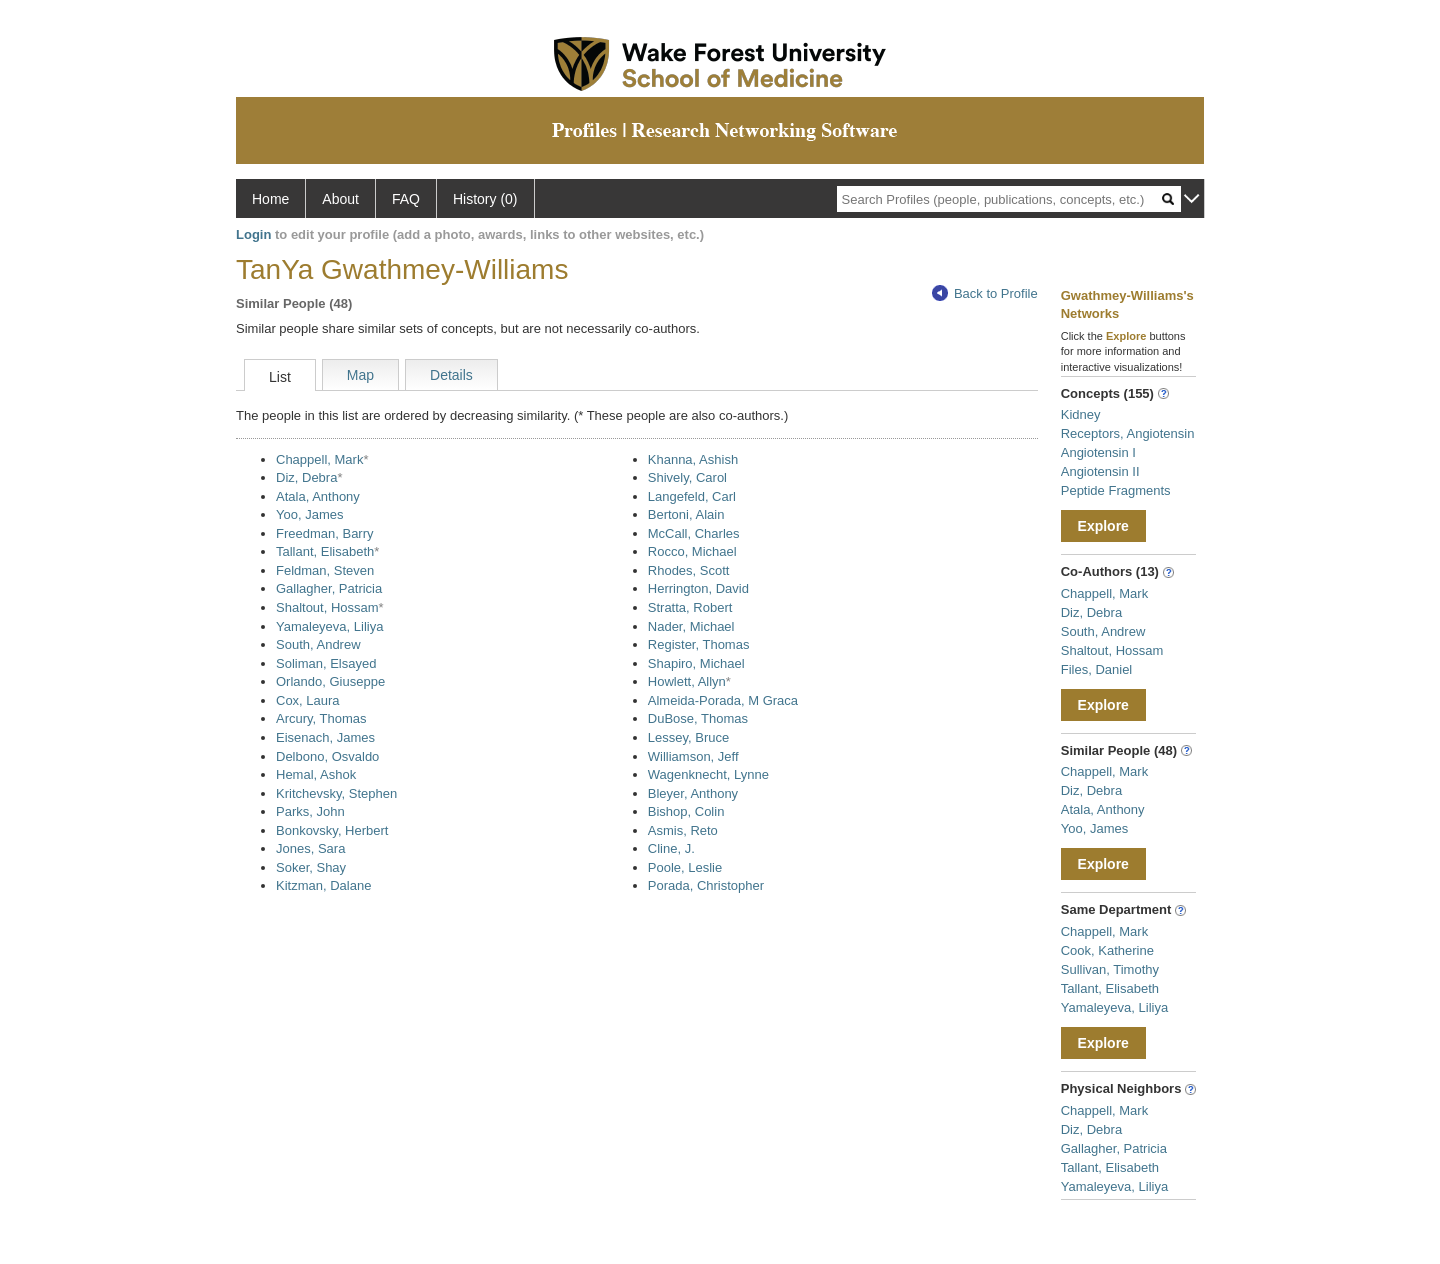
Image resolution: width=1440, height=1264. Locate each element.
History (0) (485, 199)
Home (270, 199)
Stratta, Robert (690, 607)
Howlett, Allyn (687, 681)
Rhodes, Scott (689, 570)
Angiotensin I (1098, 452)
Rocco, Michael (692, 551)
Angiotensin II (1100, 471)
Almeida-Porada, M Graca (723, 700)
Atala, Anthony (318, 496)
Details (451, 375)
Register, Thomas (699, 644)
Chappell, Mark (319, 459)
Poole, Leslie (685, 867)
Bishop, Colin (686, 811)
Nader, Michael (691, 626)
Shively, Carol (687, 477)
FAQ (406, 199)
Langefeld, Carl (692, 496)
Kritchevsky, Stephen (336, 793)
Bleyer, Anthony (693, 793)
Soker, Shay (311, 867)
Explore (1103, 526)
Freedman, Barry (325, 533)
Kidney (1081, 414)
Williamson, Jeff (693, 756)
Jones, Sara (310, 848)
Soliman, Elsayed (326, 663)
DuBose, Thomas (698, 718)
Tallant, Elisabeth (325, 551)
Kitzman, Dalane (323, 885)
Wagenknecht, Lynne (708, 774)
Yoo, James (309, 514)
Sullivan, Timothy (1110, 969)
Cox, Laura (308, 700)
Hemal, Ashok (316, 774)
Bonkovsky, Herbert (332, 830)
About (340, 199)
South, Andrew (318, 644)
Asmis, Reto (683, 830)
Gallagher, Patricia (329, 588)
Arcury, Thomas (321, 718)
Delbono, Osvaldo (327, 756)
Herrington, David (698, 588)
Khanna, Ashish (693, 459)
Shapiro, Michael (696, 663)
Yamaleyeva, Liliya (329, 626)
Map (360, 375)
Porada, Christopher (706, 885)
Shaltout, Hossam (327, 607)
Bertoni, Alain (686, 514)
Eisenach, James (325, 737)
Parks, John (310, 811)
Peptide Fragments (1116, 490)
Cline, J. (671, 848)
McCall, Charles (694, 533)
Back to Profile (985, 293)
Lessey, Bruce (688, 737)
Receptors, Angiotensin (1128, 433)
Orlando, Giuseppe (330, 681)
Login (253, 234)
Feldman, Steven (325, 570)
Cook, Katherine (1107, 950)
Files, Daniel (1097, 669)
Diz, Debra (306, 477)
